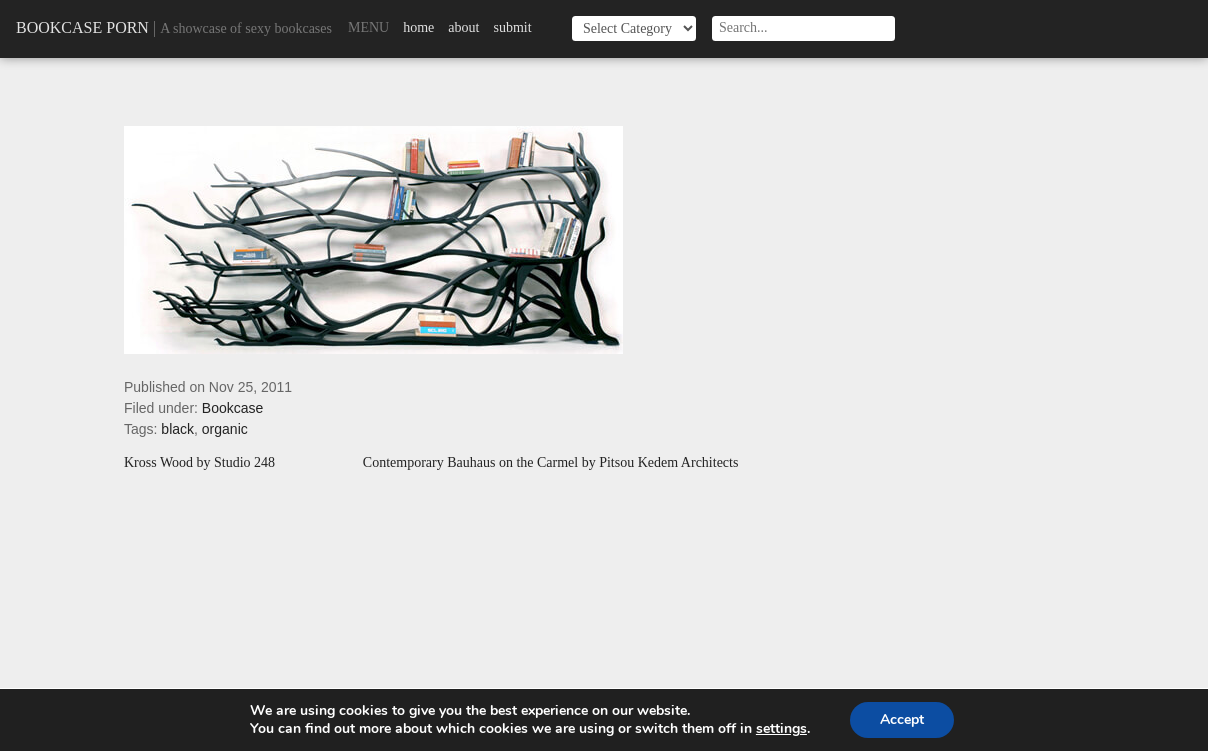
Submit (512, 27)
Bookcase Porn (82, 27)
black (177, 429)
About (463, 27)
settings (781, 729)
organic (225, 429)
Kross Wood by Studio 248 (199, 463)
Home (418, 27)
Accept (902, 719)
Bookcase (232, 408)
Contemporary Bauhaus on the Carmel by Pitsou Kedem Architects (551, 463)
